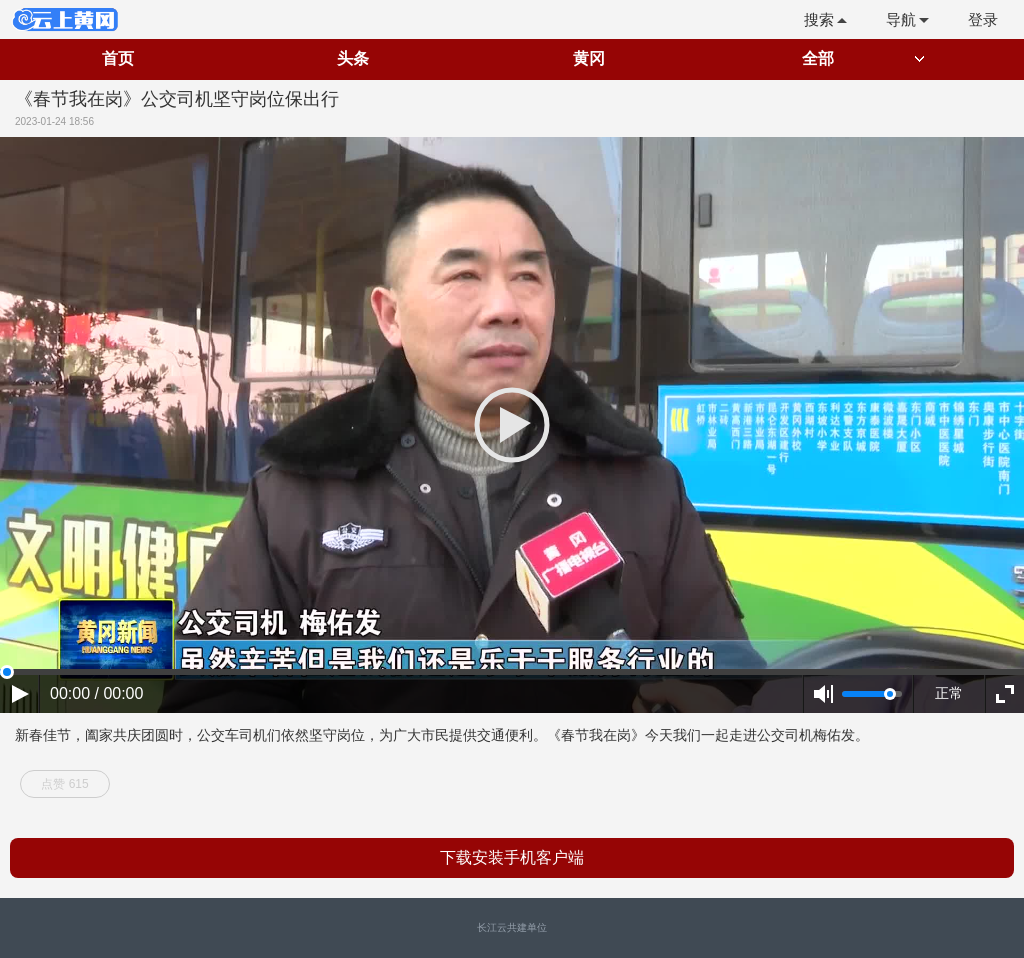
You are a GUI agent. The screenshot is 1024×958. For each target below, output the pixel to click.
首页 (118, 58)
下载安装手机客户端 (512, 857)
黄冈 (589, 58)
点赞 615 (64, 784)
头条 (353, 58)
